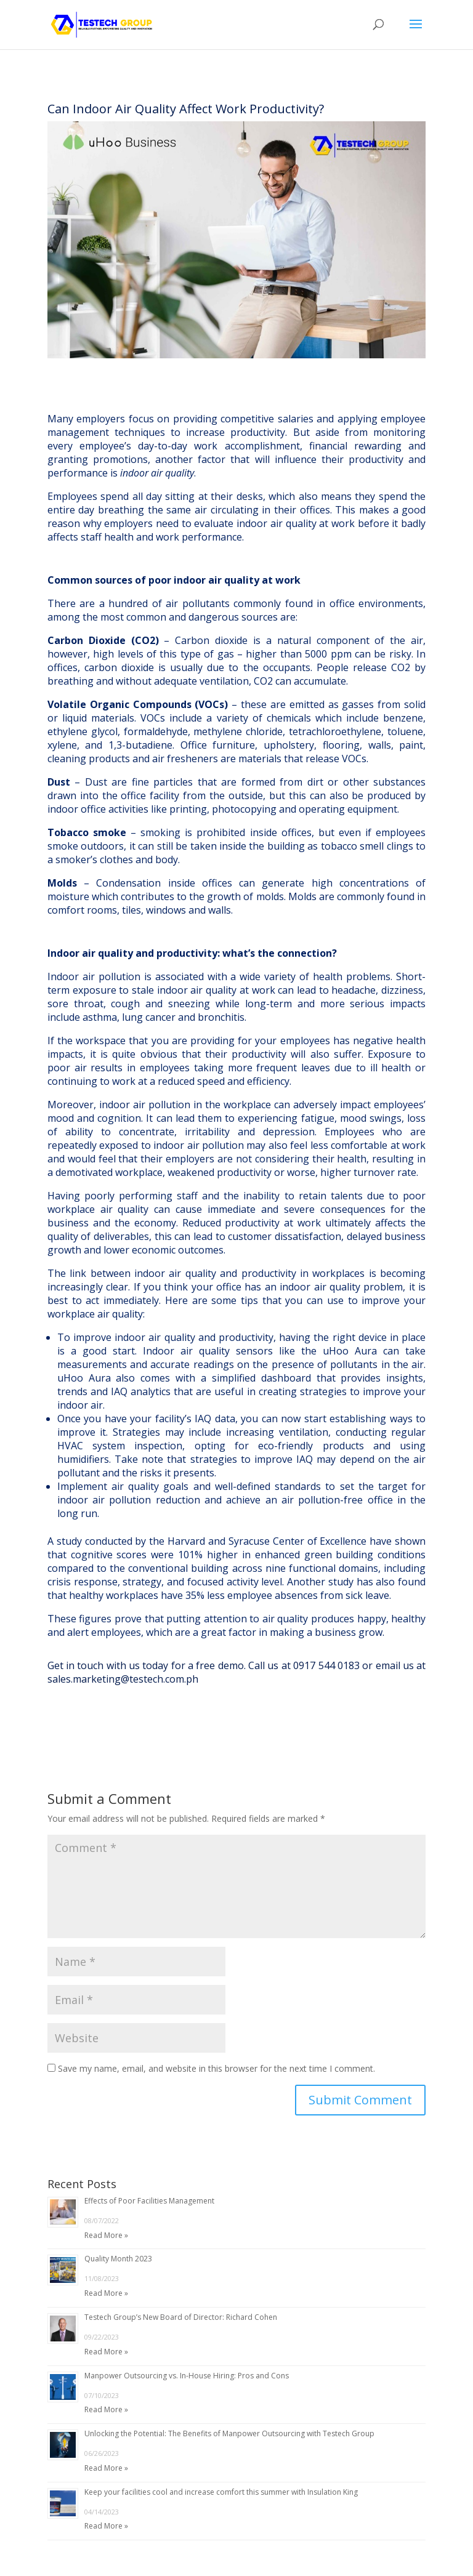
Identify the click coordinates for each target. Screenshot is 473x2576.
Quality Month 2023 (118, 2258)
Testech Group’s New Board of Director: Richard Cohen (180, 2317)
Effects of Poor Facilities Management (149, 2201)
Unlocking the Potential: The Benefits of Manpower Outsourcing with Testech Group (229, 2433)
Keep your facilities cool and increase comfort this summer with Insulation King (221, 2492)
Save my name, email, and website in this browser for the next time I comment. (216, 2068)
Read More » (106, 2235)
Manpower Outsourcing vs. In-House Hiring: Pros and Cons (186, 2375)
